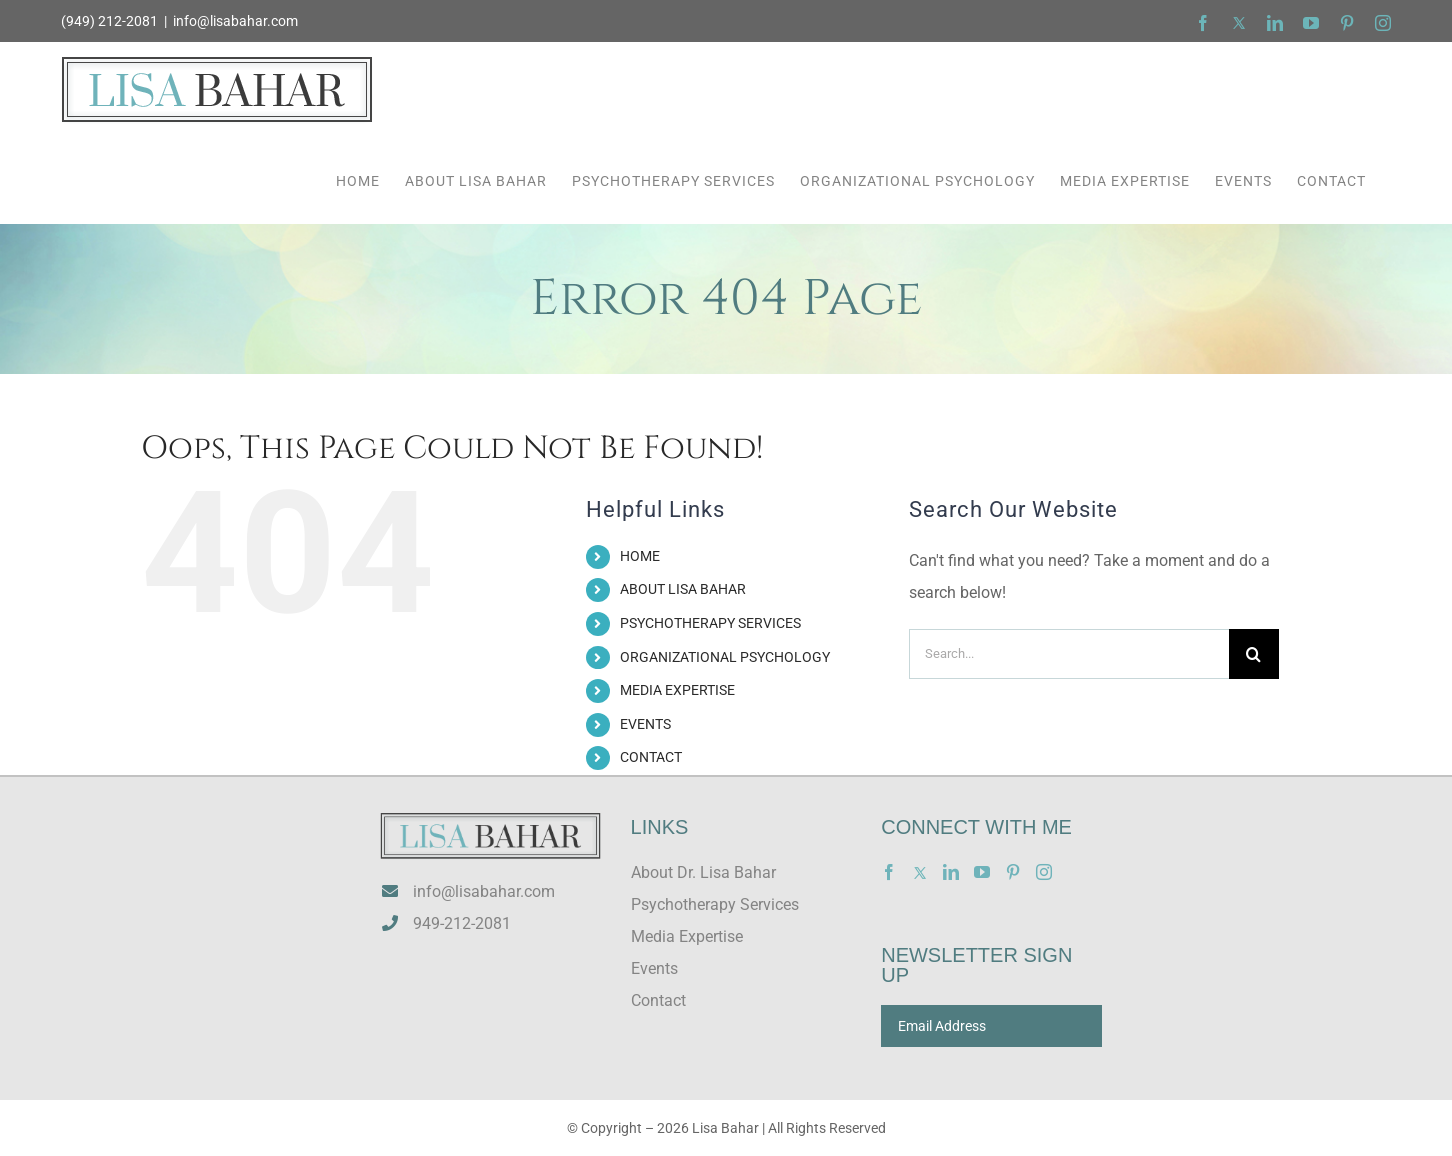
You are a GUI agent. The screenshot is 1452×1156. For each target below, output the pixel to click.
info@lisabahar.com (235, 21)
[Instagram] (1044, 872)
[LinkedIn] (951, 872)
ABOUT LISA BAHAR (683, 589)
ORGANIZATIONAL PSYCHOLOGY (725, 657)
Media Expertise (687, 936)
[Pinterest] (1013, 872)
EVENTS (645, 724)
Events (654, 968)
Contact (658, 1000)
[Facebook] (889, 872)
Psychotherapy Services (715, 904)
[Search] (1254, 654)
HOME (640, 556)
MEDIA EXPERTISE (677, 690)
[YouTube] (982, 872)
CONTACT (651, 757)
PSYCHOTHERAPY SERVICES (710, 623)
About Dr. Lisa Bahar (703, 872)
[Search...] (1069, 654)
